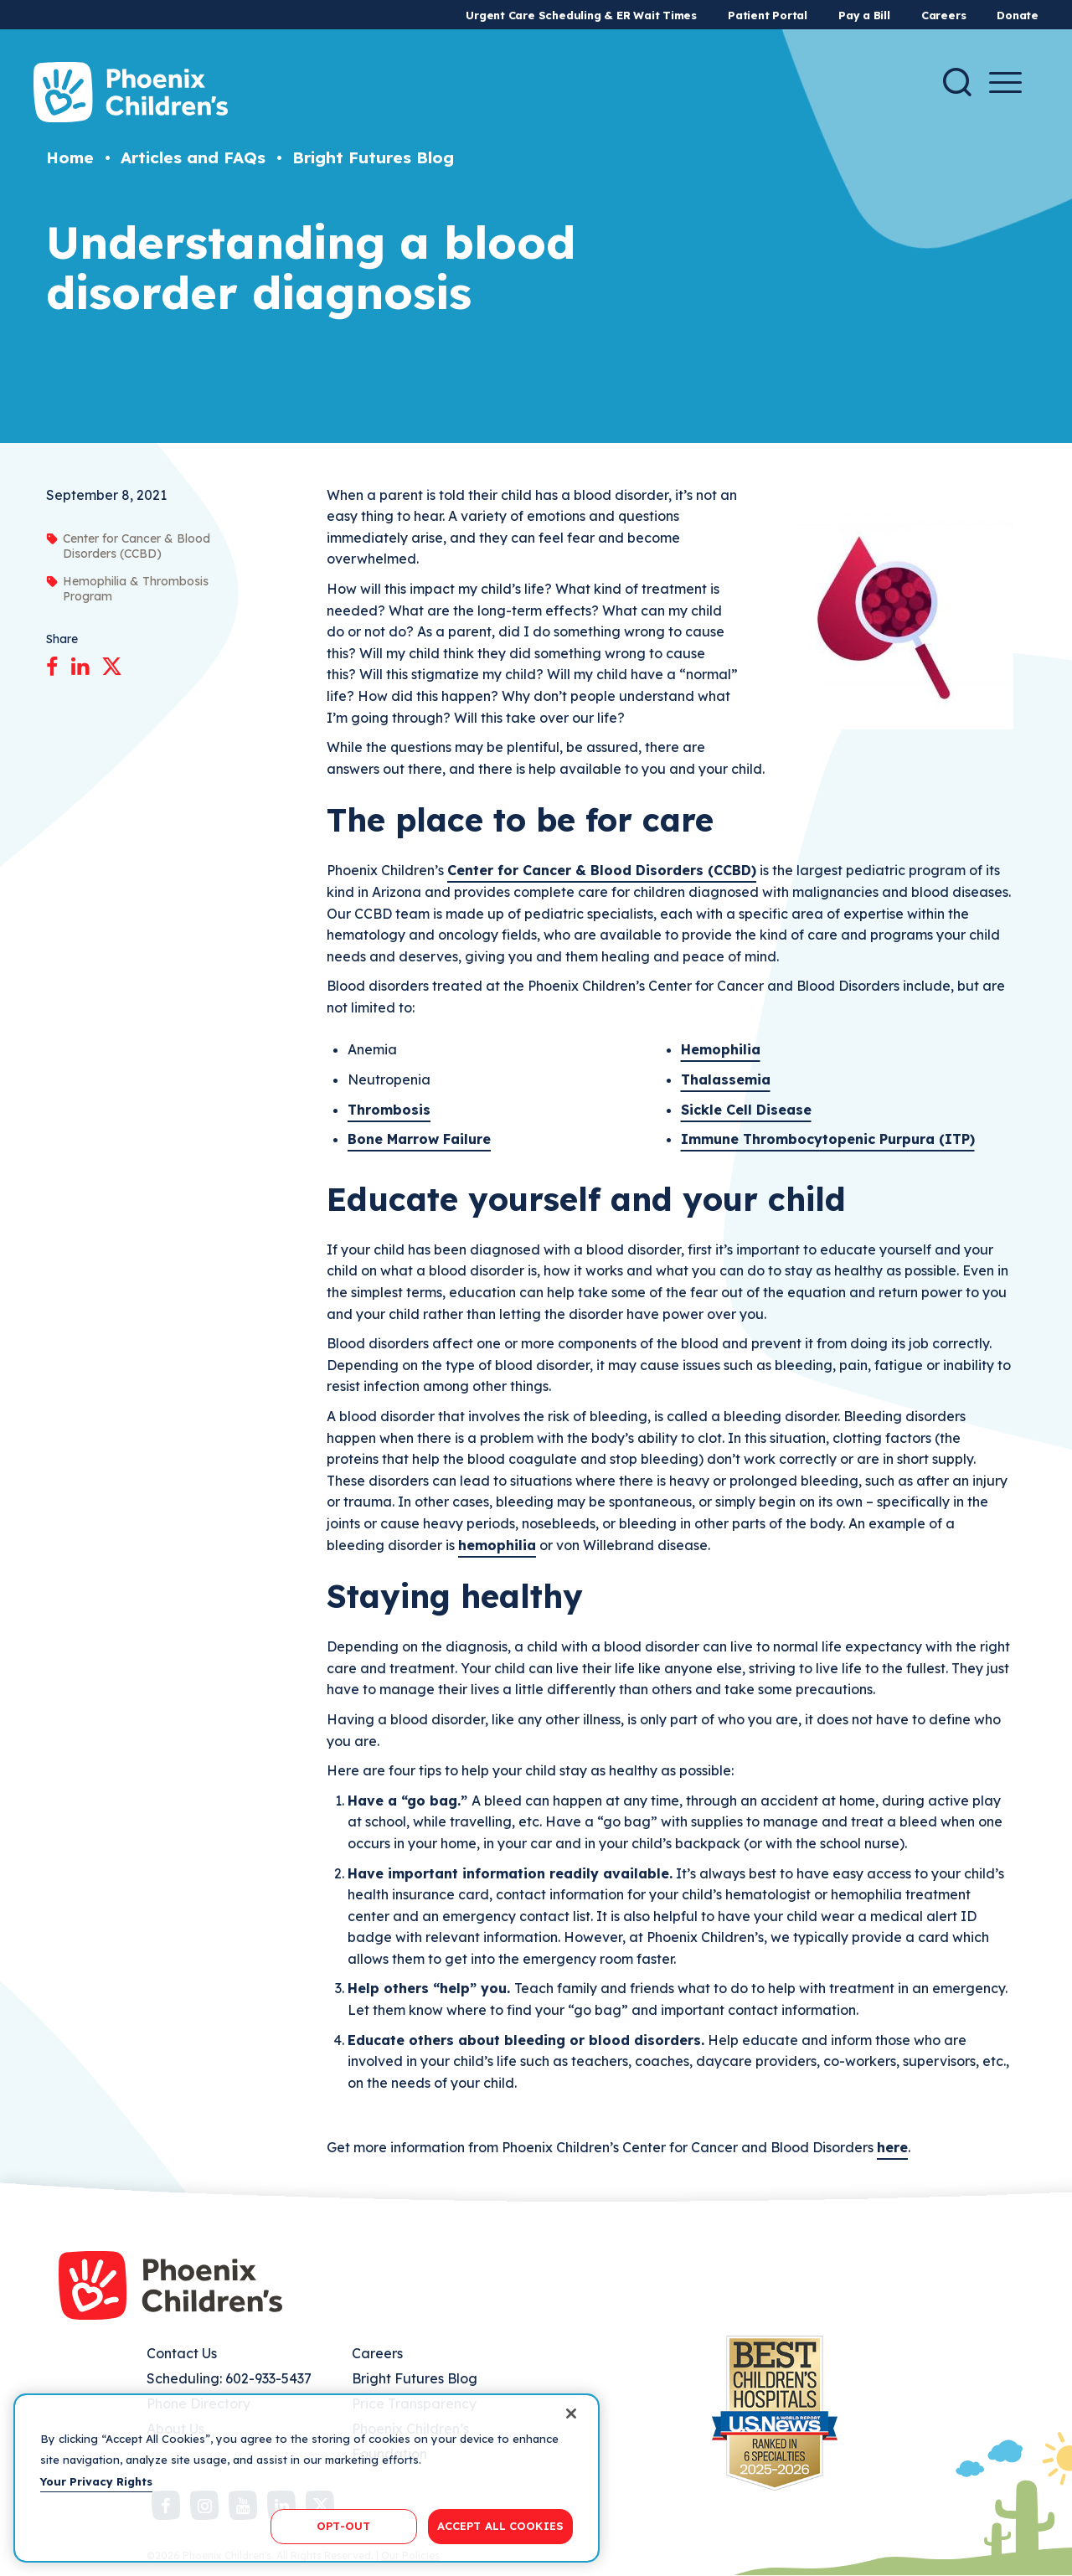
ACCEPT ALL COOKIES (500, 2525)
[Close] (571, 2413)
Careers (943, 15)
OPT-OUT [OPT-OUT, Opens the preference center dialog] (343, 2525)
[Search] (957, 82)
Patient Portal (767, 15)
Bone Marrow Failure (419, 1139)
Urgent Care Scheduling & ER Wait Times (581, 15)
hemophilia (497, 1545)
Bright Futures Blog (373, 157)
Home (70, 157)
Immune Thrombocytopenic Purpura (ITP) (828, 1139)
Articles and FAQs (193, 157)
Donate (1017, 15)
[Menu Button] (1005, 82)
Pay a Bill (864, 15)
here (892, 2147)
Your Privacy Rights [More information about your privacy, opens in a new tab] (96, 2481)
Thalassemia (725, 1079)
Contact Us (182, 2353)
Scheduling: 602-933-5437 (229, 2378)
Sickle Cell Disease (746, 1109)
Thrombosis (389, 1109)
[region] (306, 2478)
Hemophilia (720, 1049)
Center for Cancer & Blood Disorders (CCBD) (601, 870)
